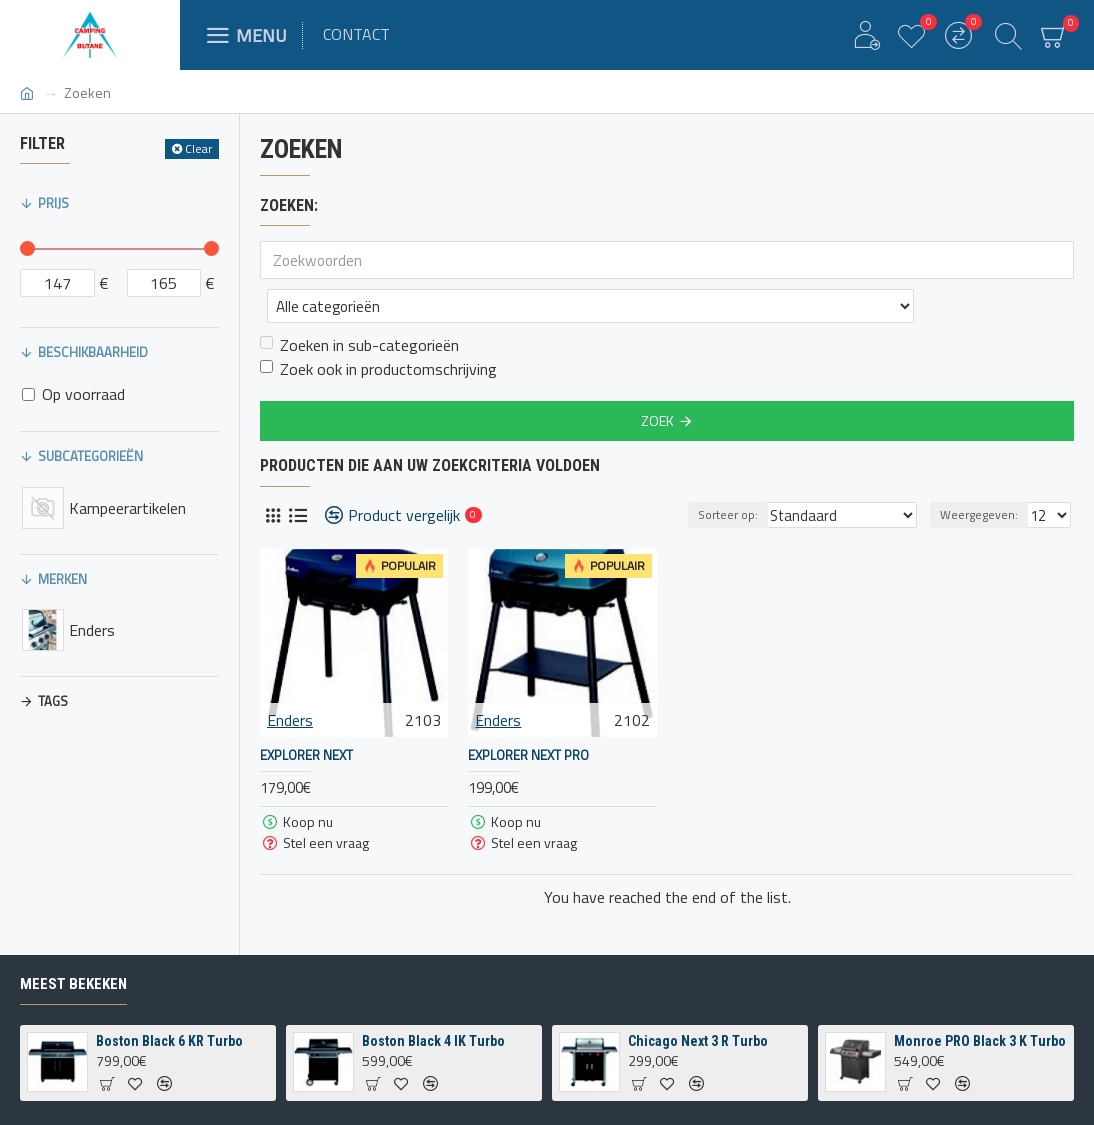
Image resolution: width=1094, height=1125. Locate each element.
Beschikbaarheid (93, 352)
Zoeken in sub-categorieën (359, 301)
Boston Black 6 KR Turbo (169, 1041)
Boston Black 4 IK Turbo (433, 1041)
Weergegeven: (982, 470)
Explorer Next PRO (528, 711)
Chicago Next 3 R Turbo (698, 1041)
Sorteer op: (749, 470)
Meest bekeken (73, 984)
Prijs (53, 203)
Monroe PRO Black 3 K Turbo (980, 1041)
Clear (198, 148)
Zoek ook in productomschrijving (378, 325)
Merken (62, 579)
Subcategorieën (90, 456)
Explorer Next (306, 711)
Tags (53, 701)
